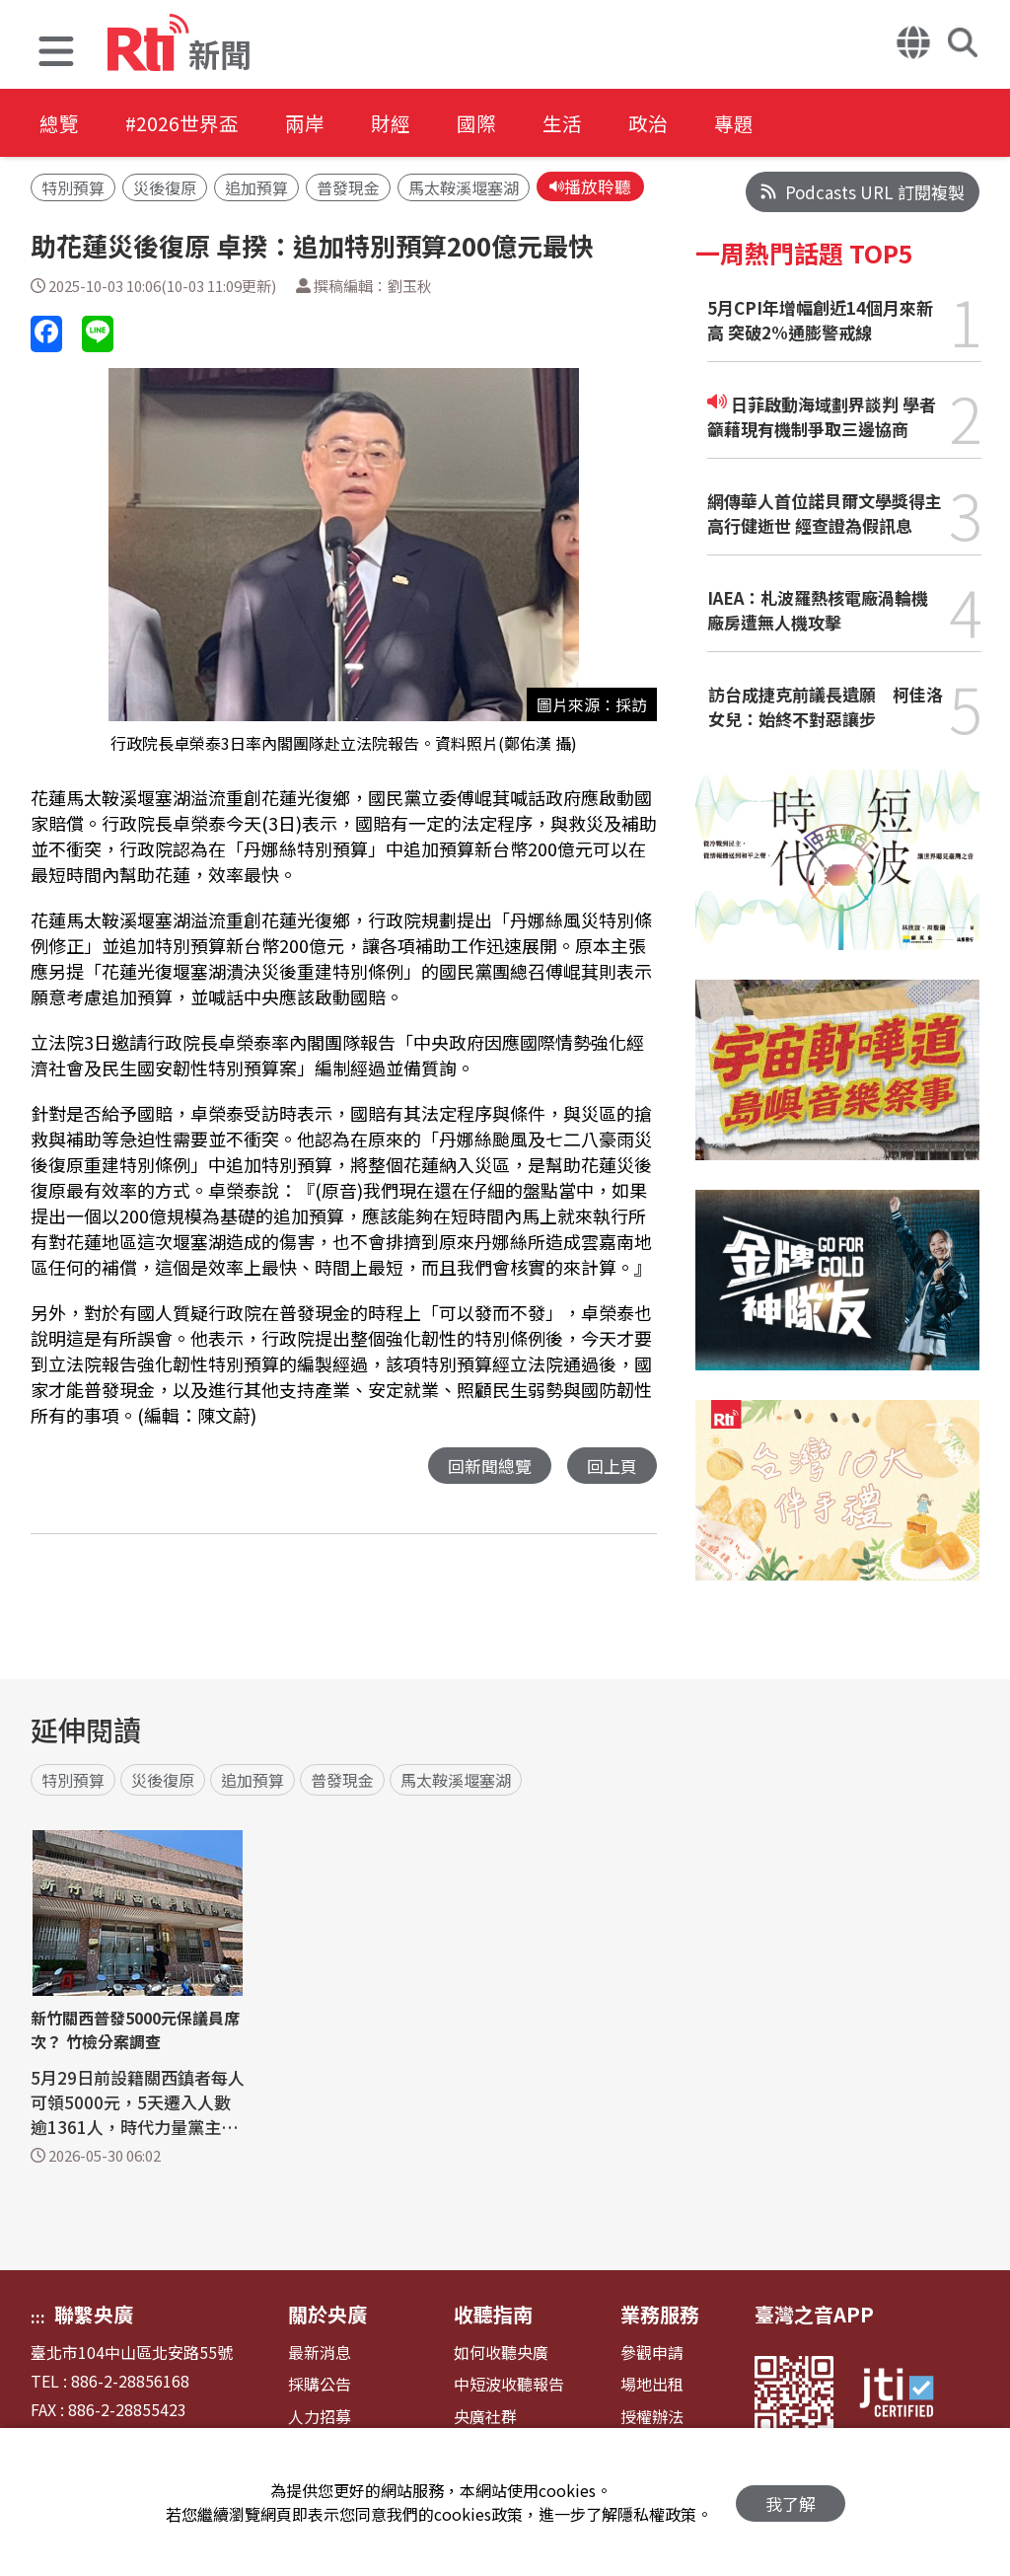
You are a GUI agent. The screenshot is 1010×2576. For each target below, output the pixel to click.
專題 (755, 123)
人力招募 (319, 2416)
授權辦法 (652, 2416)
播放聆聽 (590, 187)
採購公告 (319, 2384)
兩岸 (311, 123)
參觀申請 (652, 2352)
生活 (578, 123)
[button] (56, 54)
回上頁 (612, 1466)
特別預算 (73, 188)
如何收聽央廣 (501, 2352)
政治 (666, 123)
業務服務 (659, 2314)
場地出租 (652, 2384)
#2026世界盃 (185, 123)
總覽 (59, 123)
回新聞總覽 (490, 1466)
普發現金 (348, 188)
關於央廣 (327, 2314)
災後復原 (164, 188)
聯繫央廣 (93, 2314)
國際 (489, 123)
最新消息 (319, 2352)
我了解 (790, 2502)
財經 (400, 123)
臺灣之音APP (814, 2314)
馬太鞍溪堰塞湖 (463, 188)
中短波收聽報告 (509, 2384)
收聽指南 (493, 2314)
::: (38, 2316)
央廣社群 (485, 2416)
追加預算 (256, 188)
